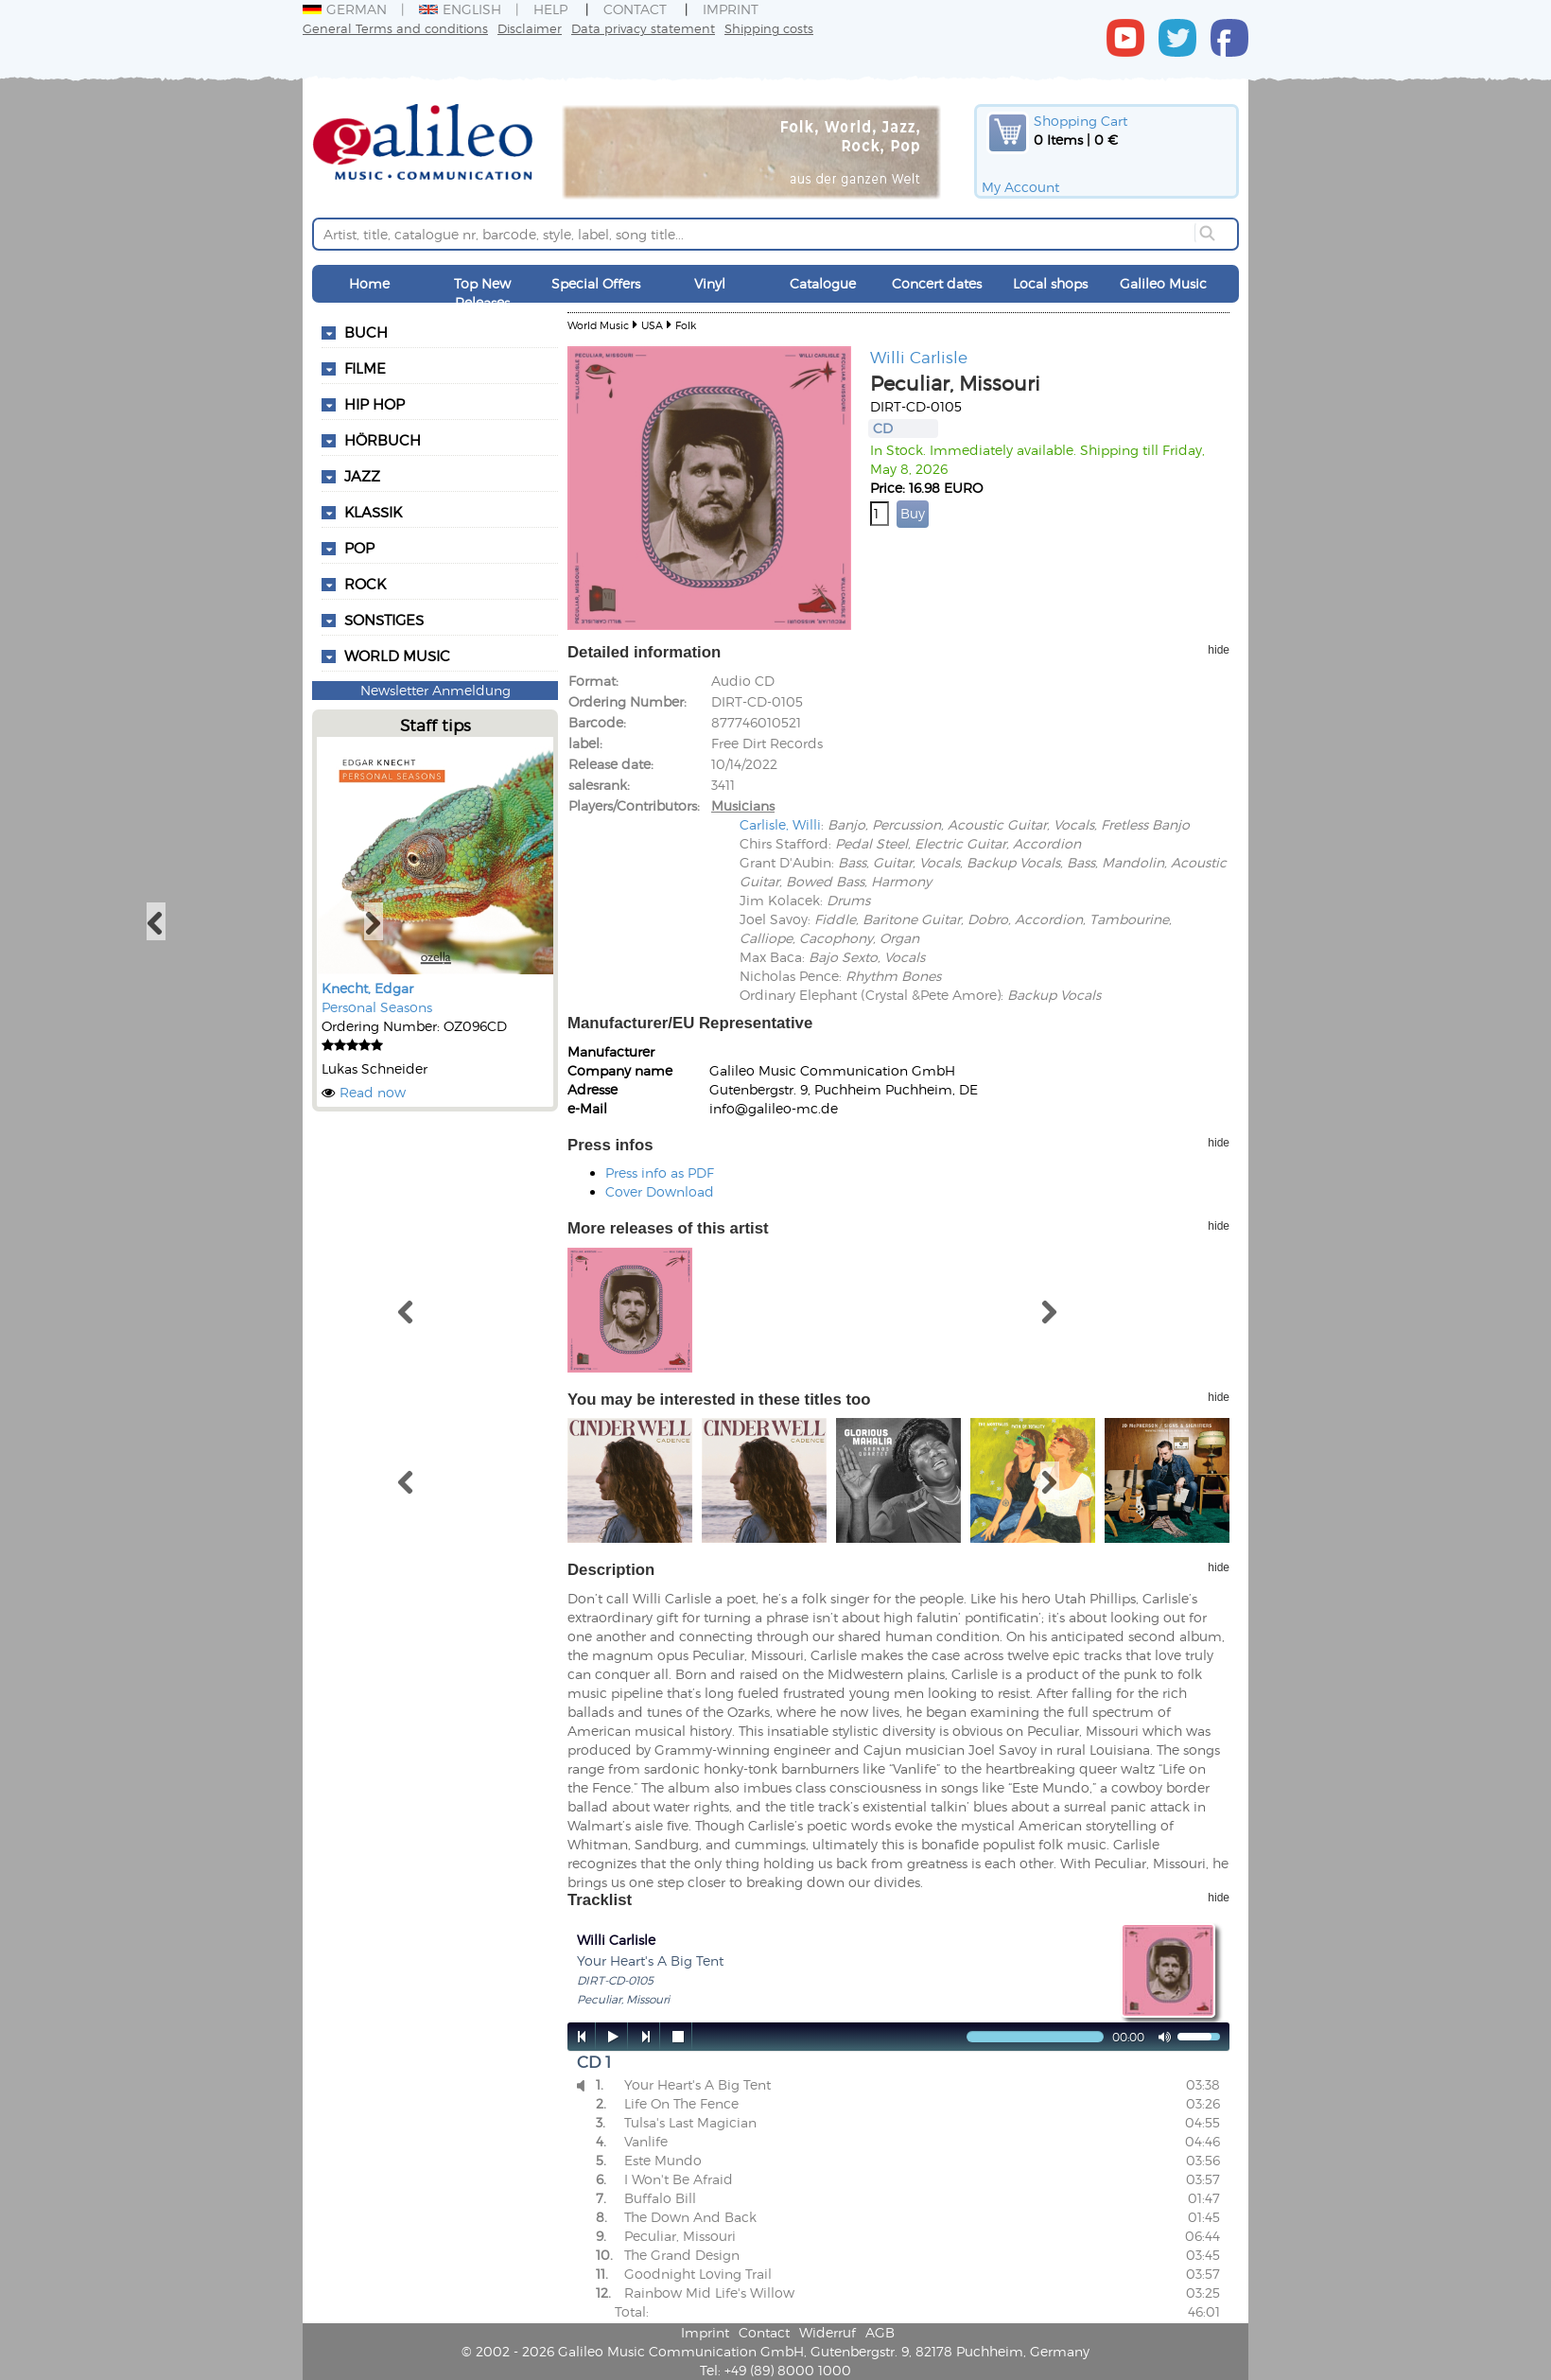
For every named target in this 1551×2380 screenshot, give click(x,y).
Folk (685, 325)
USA (652, 325)
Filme (365, 367)
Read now (373, 1092)
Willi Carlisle (918, 356)
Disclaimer (529, 28)
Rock (365, 583)
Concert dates (937, 283)
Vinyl (709, 283)
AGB (880, 2332)
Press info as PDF (659, 1172)
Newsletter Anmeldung (435, 690)
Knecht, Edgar (367, 988)
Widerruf (827, 2332)
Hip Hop (374, 403)
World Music (397, 655)
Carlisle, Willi (780, 824)
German (345, 9)
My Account (1020, 187)
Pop (359, 547)
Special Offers (595, 283)
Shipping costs (768, 28)
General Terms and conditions (395, 28)
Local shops (1050, 283)
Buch (366, 332)
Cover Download (659, 1191)
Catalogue (823, 283)
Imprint (730, 9)
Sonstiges (384, 619)
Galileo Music (1163, 283)
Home (369, 283)
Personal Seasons (377, 1007)
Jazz (362, 475)
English (460, 9)
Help (550, 9)
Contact (635, 9)
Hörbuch (382, 439)
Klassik (373, 511)
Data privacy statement (643, 28)
